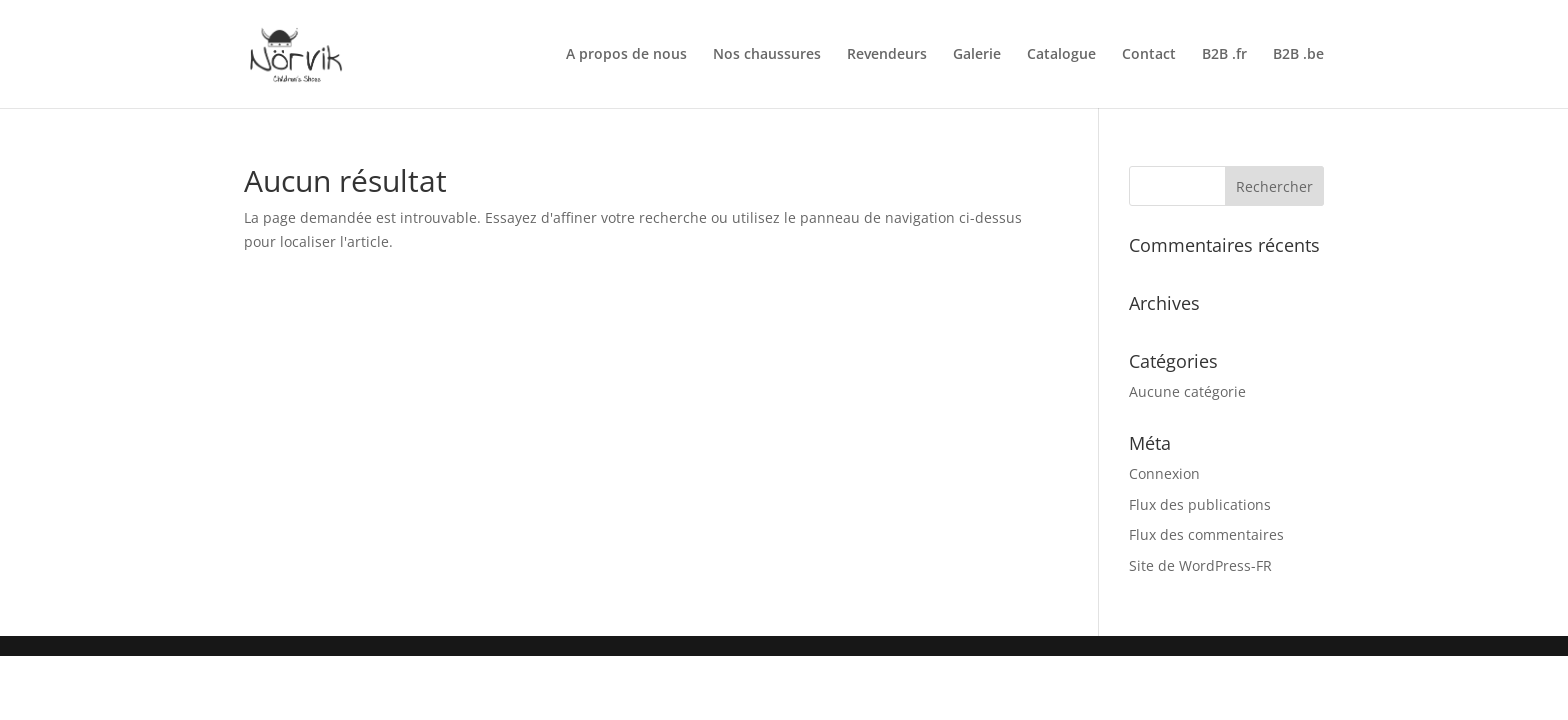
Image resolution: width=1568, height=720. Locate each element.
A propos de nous (626, 55)
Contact (1149, 55)
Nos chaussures (767, 55)
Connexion (1164, 473)
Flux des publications (1200, 504)
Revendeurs (887, 55)
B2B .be (1298, 55)
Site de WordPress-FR (1200, 565)
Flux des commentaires (1206, 534)
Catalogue (1061, 55)
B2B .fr (1224, 55)
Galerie (977, 55)
